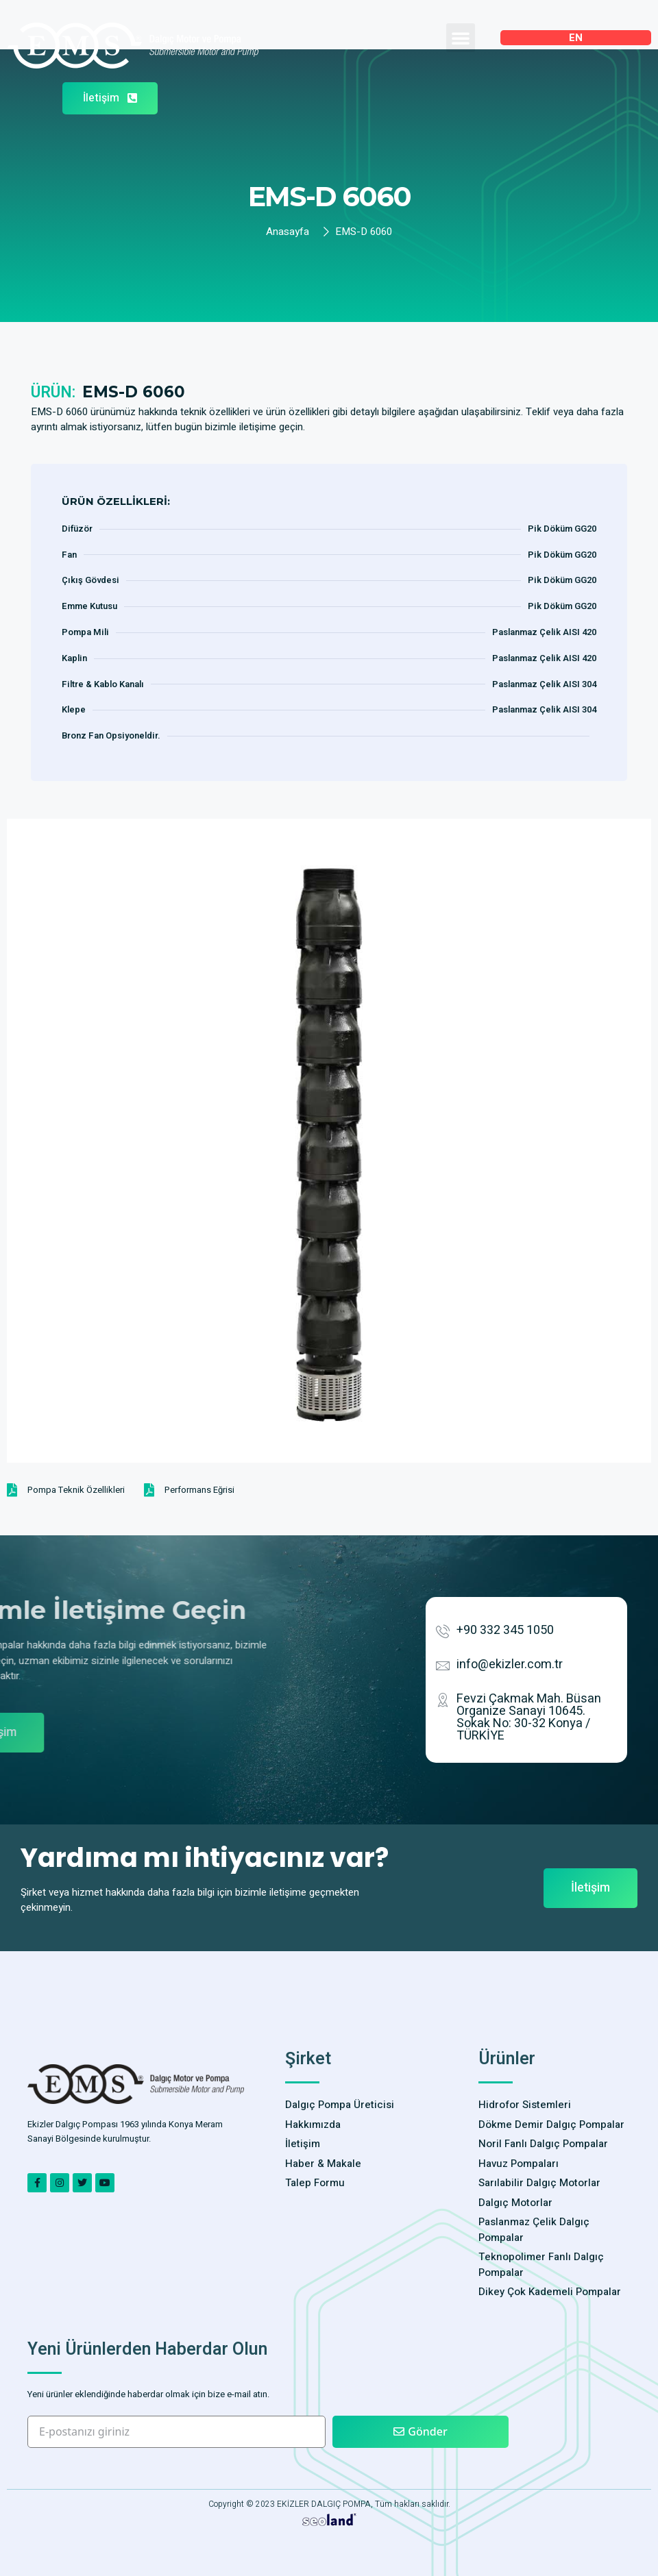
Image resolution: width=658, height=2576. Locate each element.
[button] (460, 37)
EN (576, 37)
